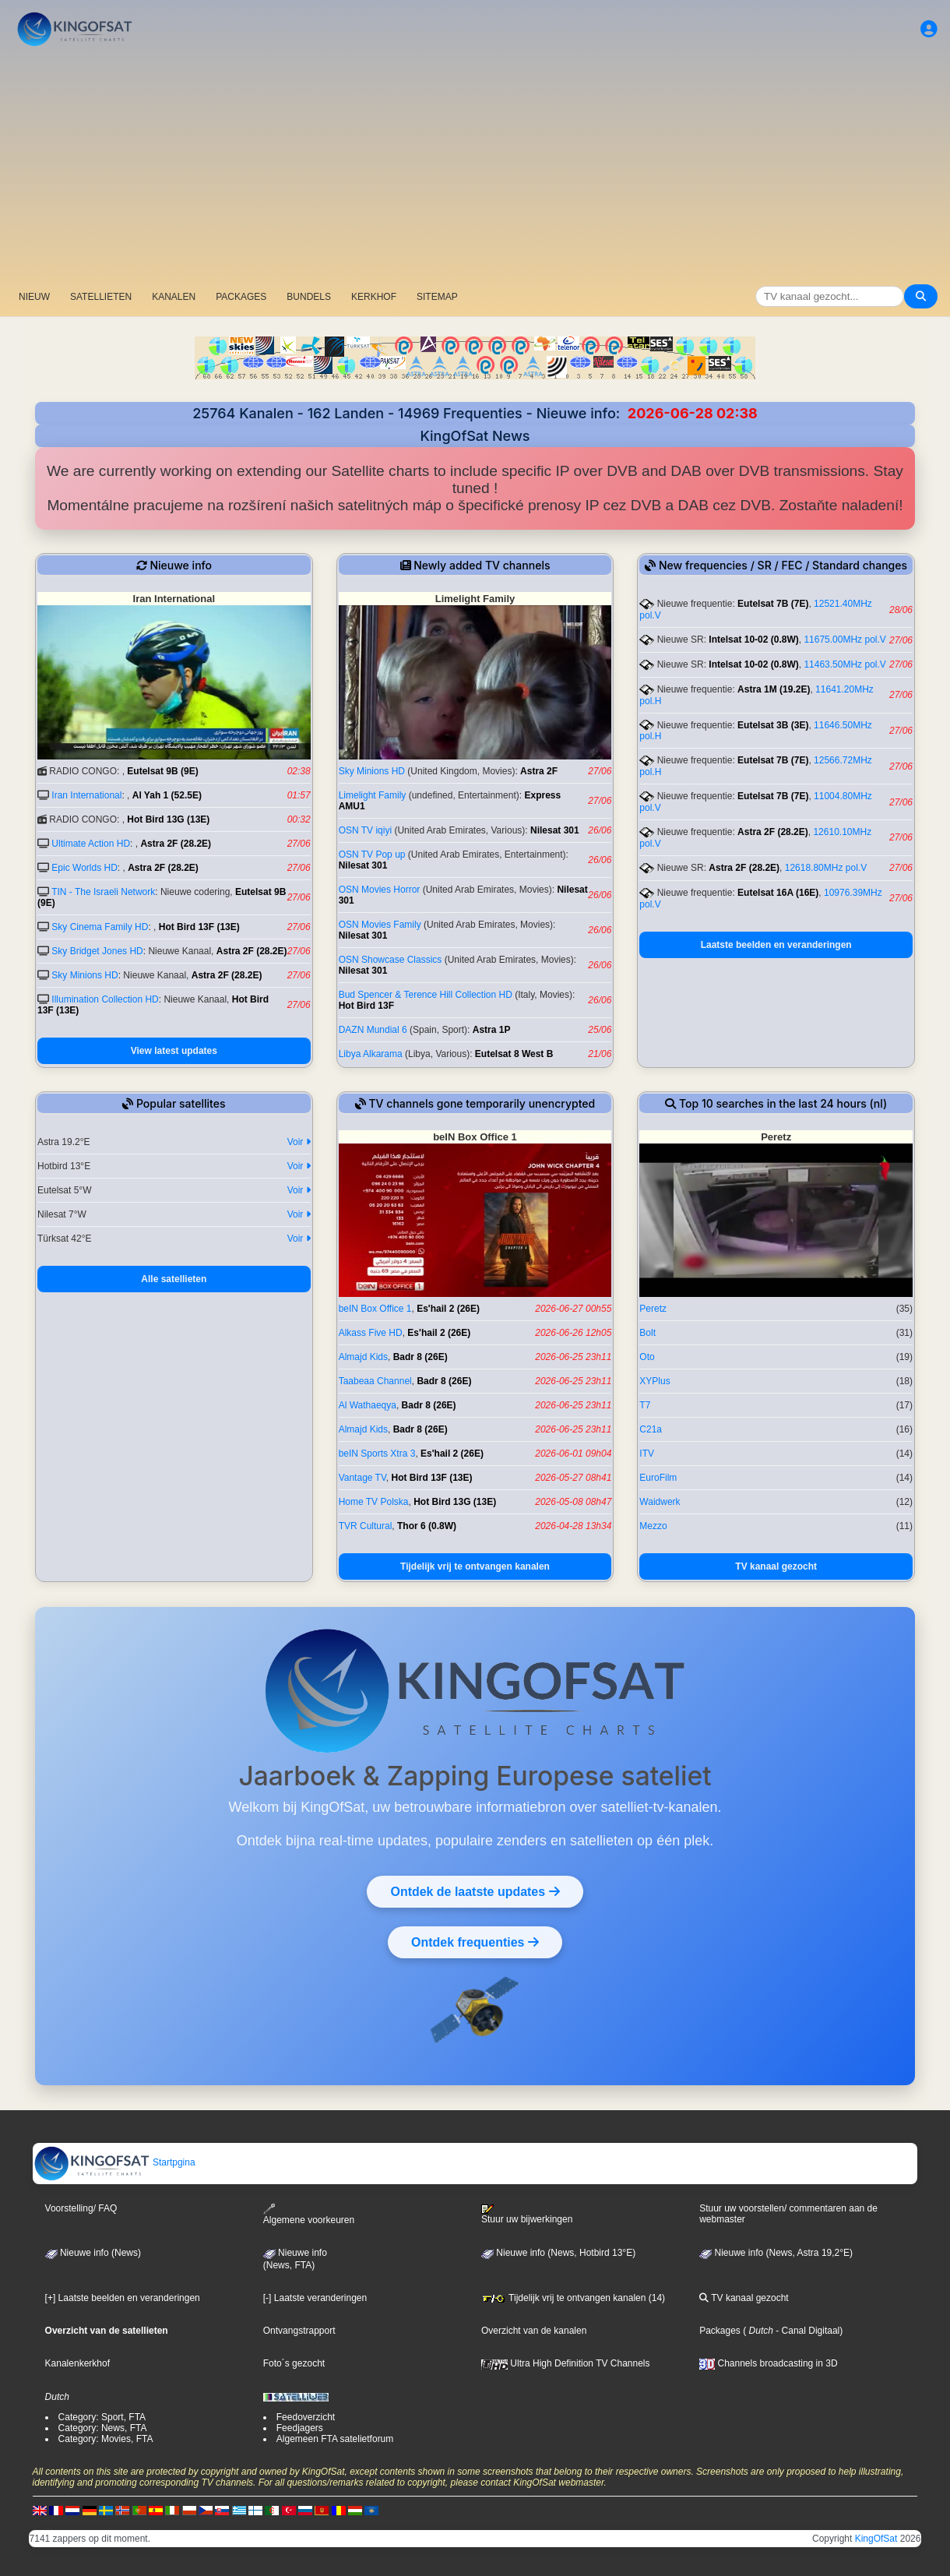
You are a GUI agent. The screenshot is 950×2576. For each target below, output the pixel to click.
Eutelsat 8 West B (514, 1053)
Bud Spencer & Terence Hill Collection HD (425, 994)
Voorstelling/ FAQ (81, 2208)
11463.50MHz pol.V (844, 664)
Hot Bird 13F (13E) (199, 927)
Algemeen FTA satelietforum (335, 2438)
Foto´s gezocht (294, 2363)
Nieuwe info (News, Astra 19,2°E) (776, 2252)
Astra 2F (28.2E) (175, 843)
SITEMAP (437, 296)
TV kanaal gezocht (776, 1566)
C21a (650, 1429)
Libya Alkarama (371, 1053)
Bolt (647, 1332)
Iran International (86, 795)
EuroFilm (658, 1477)
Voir (299, 1141)
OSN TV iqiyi (365, 830)
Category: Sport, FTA (102, 2417)
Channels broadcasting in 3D (768, 2363)
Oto (646, 1356)
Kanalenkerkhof (77, 2363)
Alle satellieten (173, 1279)
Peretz (653, 1308)
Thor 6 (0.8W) (426, 1526)
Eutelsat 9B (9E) (162, 771)
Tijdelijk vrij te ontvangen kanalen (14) (573, 2297)
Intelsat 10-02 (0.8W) (753, 639)
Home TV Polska (374, 1501)
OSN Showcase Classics (390, 959)
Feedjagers (299, 2428)
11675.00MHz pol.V (844, 639)
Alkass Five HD (371, 1332)
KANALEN (173, 296)
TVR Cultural (365, 1526)
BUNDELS (309, 296)
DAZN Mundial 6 (373, 1029)
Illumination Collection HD (104, 999)
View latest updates (174, 1050)
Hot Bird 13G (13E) (168, 819)
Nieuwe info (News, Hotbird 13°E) (558, 2252)
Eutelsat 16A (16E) (777, 892)
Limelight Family (372, 795)
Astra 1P (492, 1029)
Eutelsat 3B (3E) (772, 725)
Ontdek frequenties (475, 1942)
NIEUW (34, 296)
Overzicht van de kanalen (533, 2330)
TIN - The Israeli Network (103, 891)
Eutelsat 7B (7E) (772, 603)
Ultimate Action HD (90, 843)
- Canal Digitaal (806, 2330)
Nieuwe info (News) (93, 2252)
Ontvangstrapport (299, 2330)
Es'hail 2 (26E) (448, 1308)
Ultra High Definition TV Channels (565, 2363)
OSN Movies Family (380, 924)
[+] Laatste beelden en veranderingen (122, 2297)
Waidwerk (659, 1501)
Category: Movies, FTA (105, 2438)
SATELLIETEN (101, 296)
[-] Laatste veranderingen (315, 2297)
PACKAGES (241, 296)
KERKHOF (373, 296)
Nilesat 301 (554, 830)
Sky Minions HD (84, 975)
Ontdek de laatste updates (475, 1891)
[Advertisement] (475, 167)
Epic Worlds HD (84, 867)
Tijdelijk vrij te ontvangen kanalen (475, 1566)
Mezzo (653, 1526)
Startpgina (114, 2162)
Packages (720, 2330)
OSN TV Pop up (372, 854)
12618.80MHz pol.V (826, 867)
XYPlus (654, 1381)
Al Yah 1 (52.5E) (167, 795)
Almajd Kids (363, 1356)
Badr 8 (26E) (420, 1356)
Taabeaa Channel (375, 1381)
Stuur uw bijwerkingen (526, 2214)
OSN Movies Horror (379, 889)
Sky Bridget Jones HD (96, 951)
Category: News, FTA (102, 2428)
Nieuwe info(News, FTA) (295, 2259)
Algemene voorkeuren (308, 2214)
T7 (644, 1405)
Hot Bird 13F (366, 1005)
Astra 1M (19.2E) (773, 689)
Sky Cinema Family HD (99, 927)
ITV (646, 1453)
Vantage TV (362, 1477)
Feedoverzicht (305, 2417)
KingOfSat (876, 2538)
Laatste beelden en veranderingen (776, 944)
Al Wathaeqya (367, 1405)
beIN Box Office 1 (375, 1308)
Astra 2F (539, 771)
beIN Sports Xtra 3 (377, 1453)
